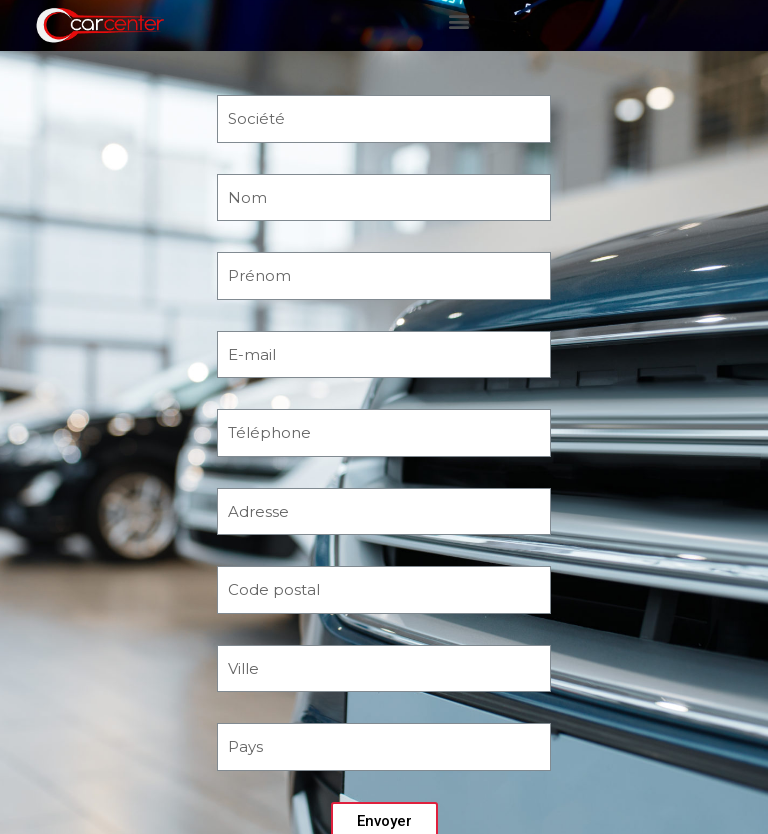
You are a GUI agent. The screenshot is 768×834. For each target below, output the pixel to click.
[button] (459, 20)
